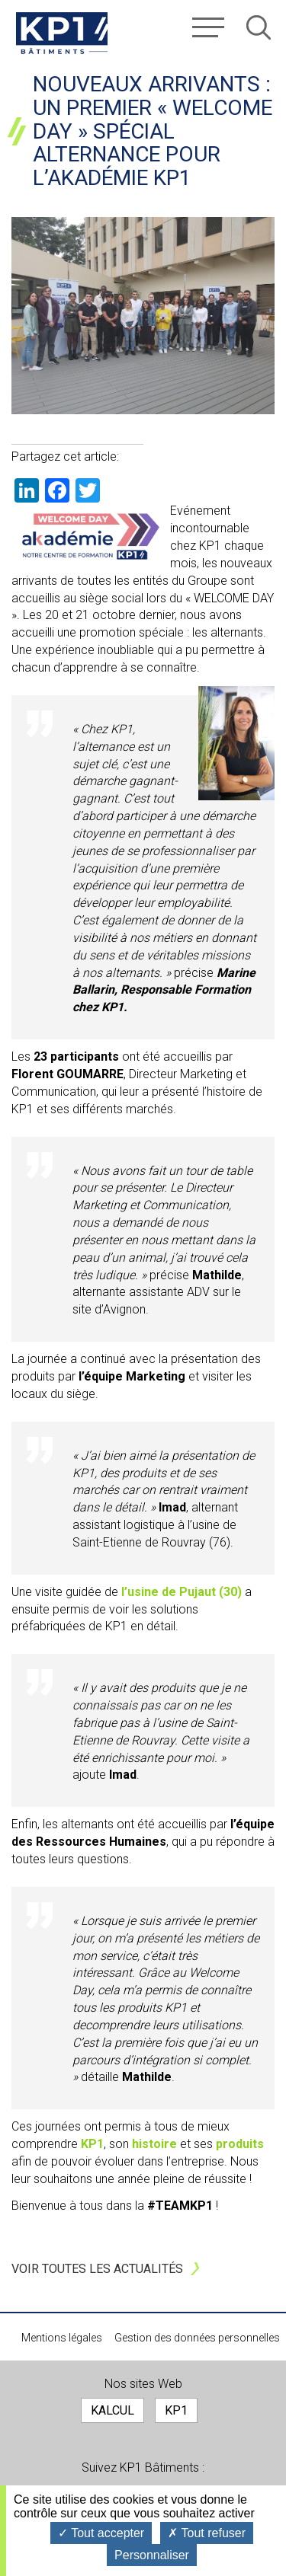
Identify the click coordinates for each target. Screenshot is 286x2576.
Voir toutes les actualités (97, 2269)
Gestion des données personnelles (197, 2338)
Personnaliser (151, 2555)
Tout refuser (207, 2533)
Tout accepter (101, 2533)
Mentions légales (61, 2338)
